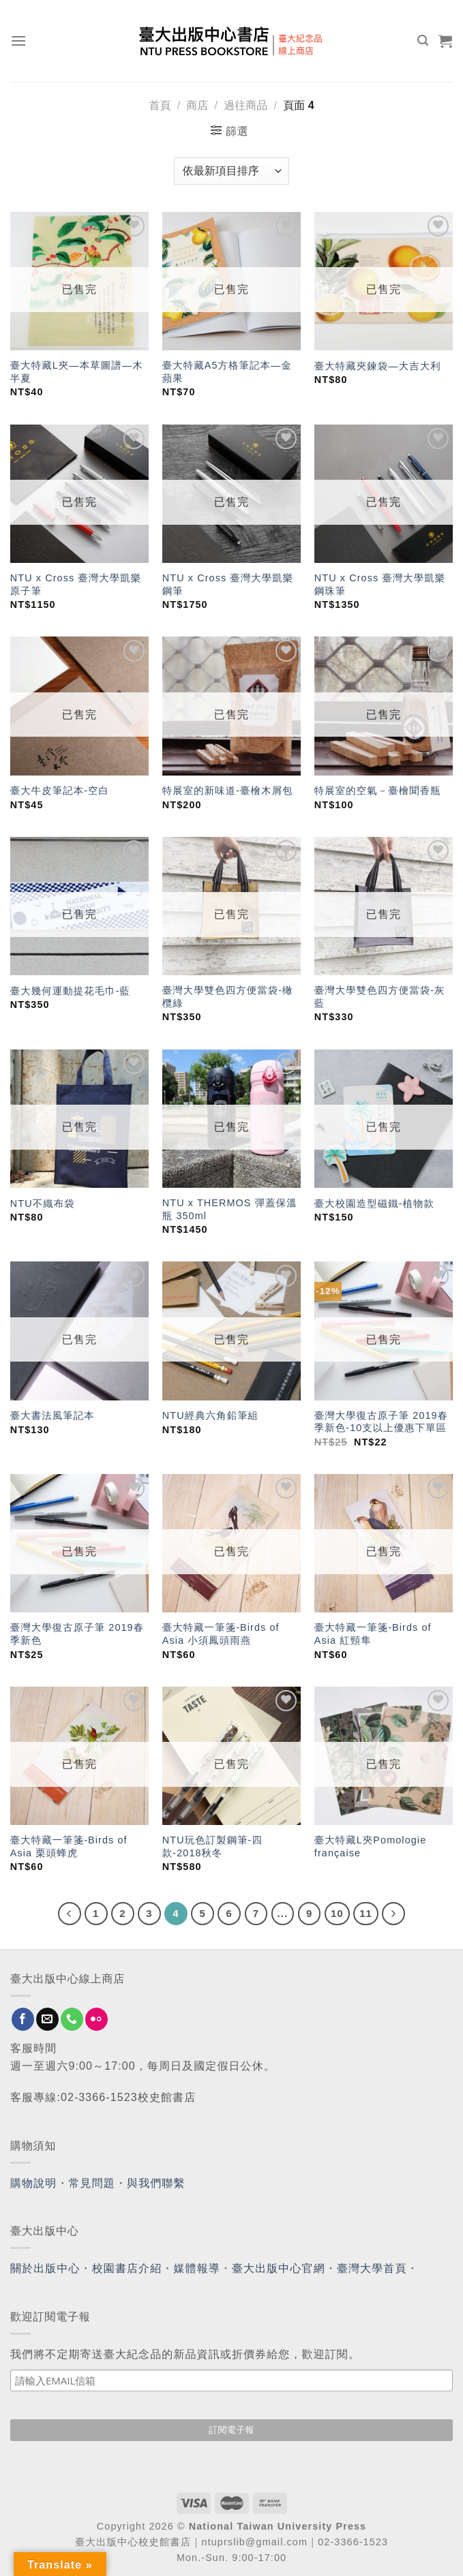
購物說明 (33, 2183)
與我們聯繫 (156, 2183)
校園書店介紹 (127, 2268)
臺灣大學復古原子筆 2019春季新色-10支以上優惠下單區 (381, 1422)
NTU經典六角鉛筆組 (210, 1415)
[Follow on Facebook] (23, 2019)
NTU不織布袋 (42, 1203)
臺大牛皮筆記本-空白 (59, 790)
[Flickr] (96, 2019)
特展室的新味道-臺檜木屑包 (227, 790)
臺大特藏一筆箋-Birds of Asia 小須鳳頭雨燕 (221, 1634)
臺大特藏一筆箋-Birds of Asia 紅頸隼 (373, 1634)
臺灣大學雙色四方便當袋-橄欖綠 (227, 997)
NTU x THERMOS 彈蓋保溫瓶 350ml (229, 1209)
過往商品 (245, 105)
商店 (197, 105)
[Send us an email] (47, 2019)
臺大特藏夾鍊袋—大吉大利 (377, 366)
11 (365, 1913)
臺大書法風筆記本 (52, 1415)
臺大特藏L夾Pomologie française (370, 1846)
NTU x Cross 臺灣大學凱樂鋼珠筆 (380, 584)
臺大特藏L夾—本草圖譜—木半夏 (76, 372)
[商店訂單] (231, 171)
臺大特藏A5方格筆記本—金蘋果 (227, 372)
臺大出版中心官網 (278, 2268)
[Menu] (18, 40)
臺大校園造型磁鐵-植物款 (374, 1203)
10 (337, 1913)
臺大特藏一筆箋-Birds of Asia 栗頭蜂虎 (69, 1846)
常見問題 (92, 2183)
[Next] (393, 1913)
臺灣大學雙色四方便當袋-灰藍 (379, 997)
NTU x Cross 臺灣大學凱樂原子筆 (76, 584)
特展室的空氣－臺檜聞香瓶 (377, 790)
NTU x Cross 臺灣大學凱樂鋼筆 (228, 584)
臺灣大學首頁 (372, 2268)
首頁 (159, 105)
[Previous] (69, 1913)
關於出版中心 (45, 2268)
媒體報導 (196, 2268)
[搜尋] (423, 40)
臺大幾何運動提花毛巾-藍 (70, 990)
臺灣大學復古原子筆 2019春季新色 (77, 1634)
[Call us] (72, 2019)
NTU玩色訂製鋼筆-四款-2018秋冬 (212, 1846)
